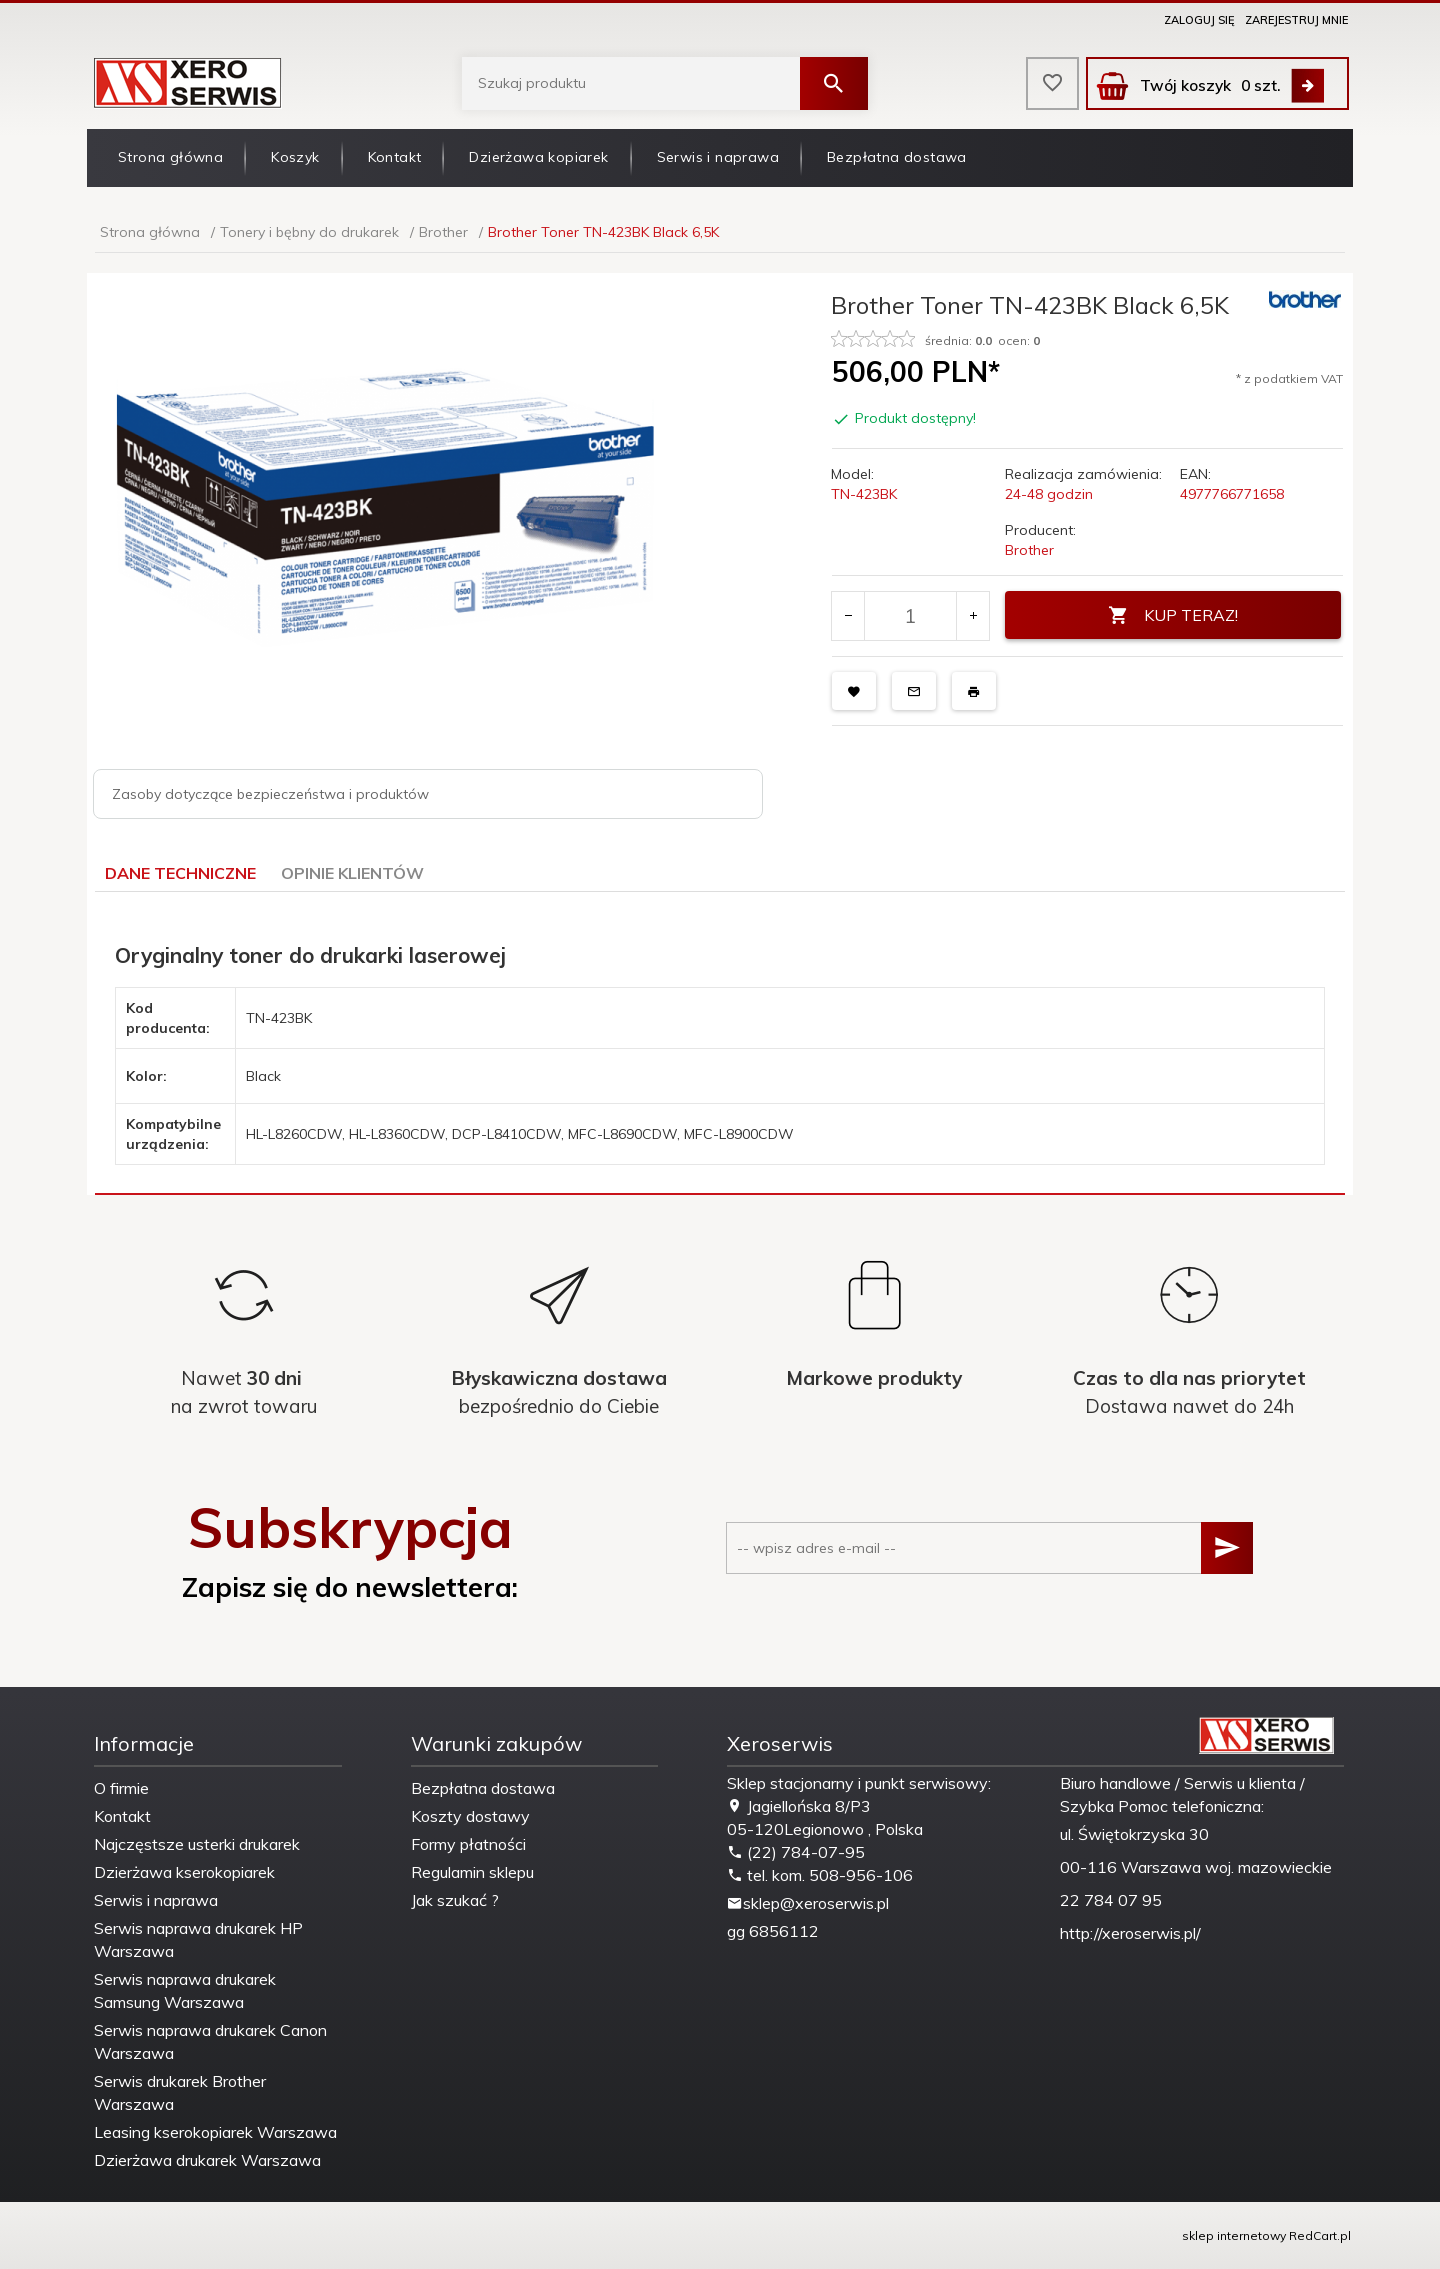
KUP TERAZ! (1173, 615)
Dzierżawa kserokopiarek (184, 1872)
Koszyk (295, 157)
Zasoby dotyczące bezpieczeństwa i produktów (270, 794)
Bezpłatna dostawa (897, 157)
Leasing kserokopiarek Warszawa (215, 2132)
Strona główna (170, 157)
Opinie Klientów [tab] (352, 873)
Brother (1029, 550)
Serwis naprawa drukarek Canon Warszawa (210, 2041)
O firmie (121, 1788)
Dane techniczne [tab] (180, 873)
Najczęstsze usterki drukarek (197, 1844)
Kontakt (395, 157)
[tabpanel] (720, 1043)
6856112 (784, 1931)
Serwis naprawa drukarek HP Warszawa (198, 1939)
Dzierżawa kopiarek (538, 157)
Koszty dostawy (470, 1816)
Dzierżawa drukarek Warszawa (207, 2160)
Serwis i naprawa (718, 157)
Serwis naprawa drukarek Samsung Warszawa (185, 1990)
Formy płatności (468, 1844)
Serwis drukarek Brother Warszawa (180, 2092)
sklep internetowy (1234, 2235)
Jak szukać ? (455, 1900)
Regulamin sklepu (472, 1872)
